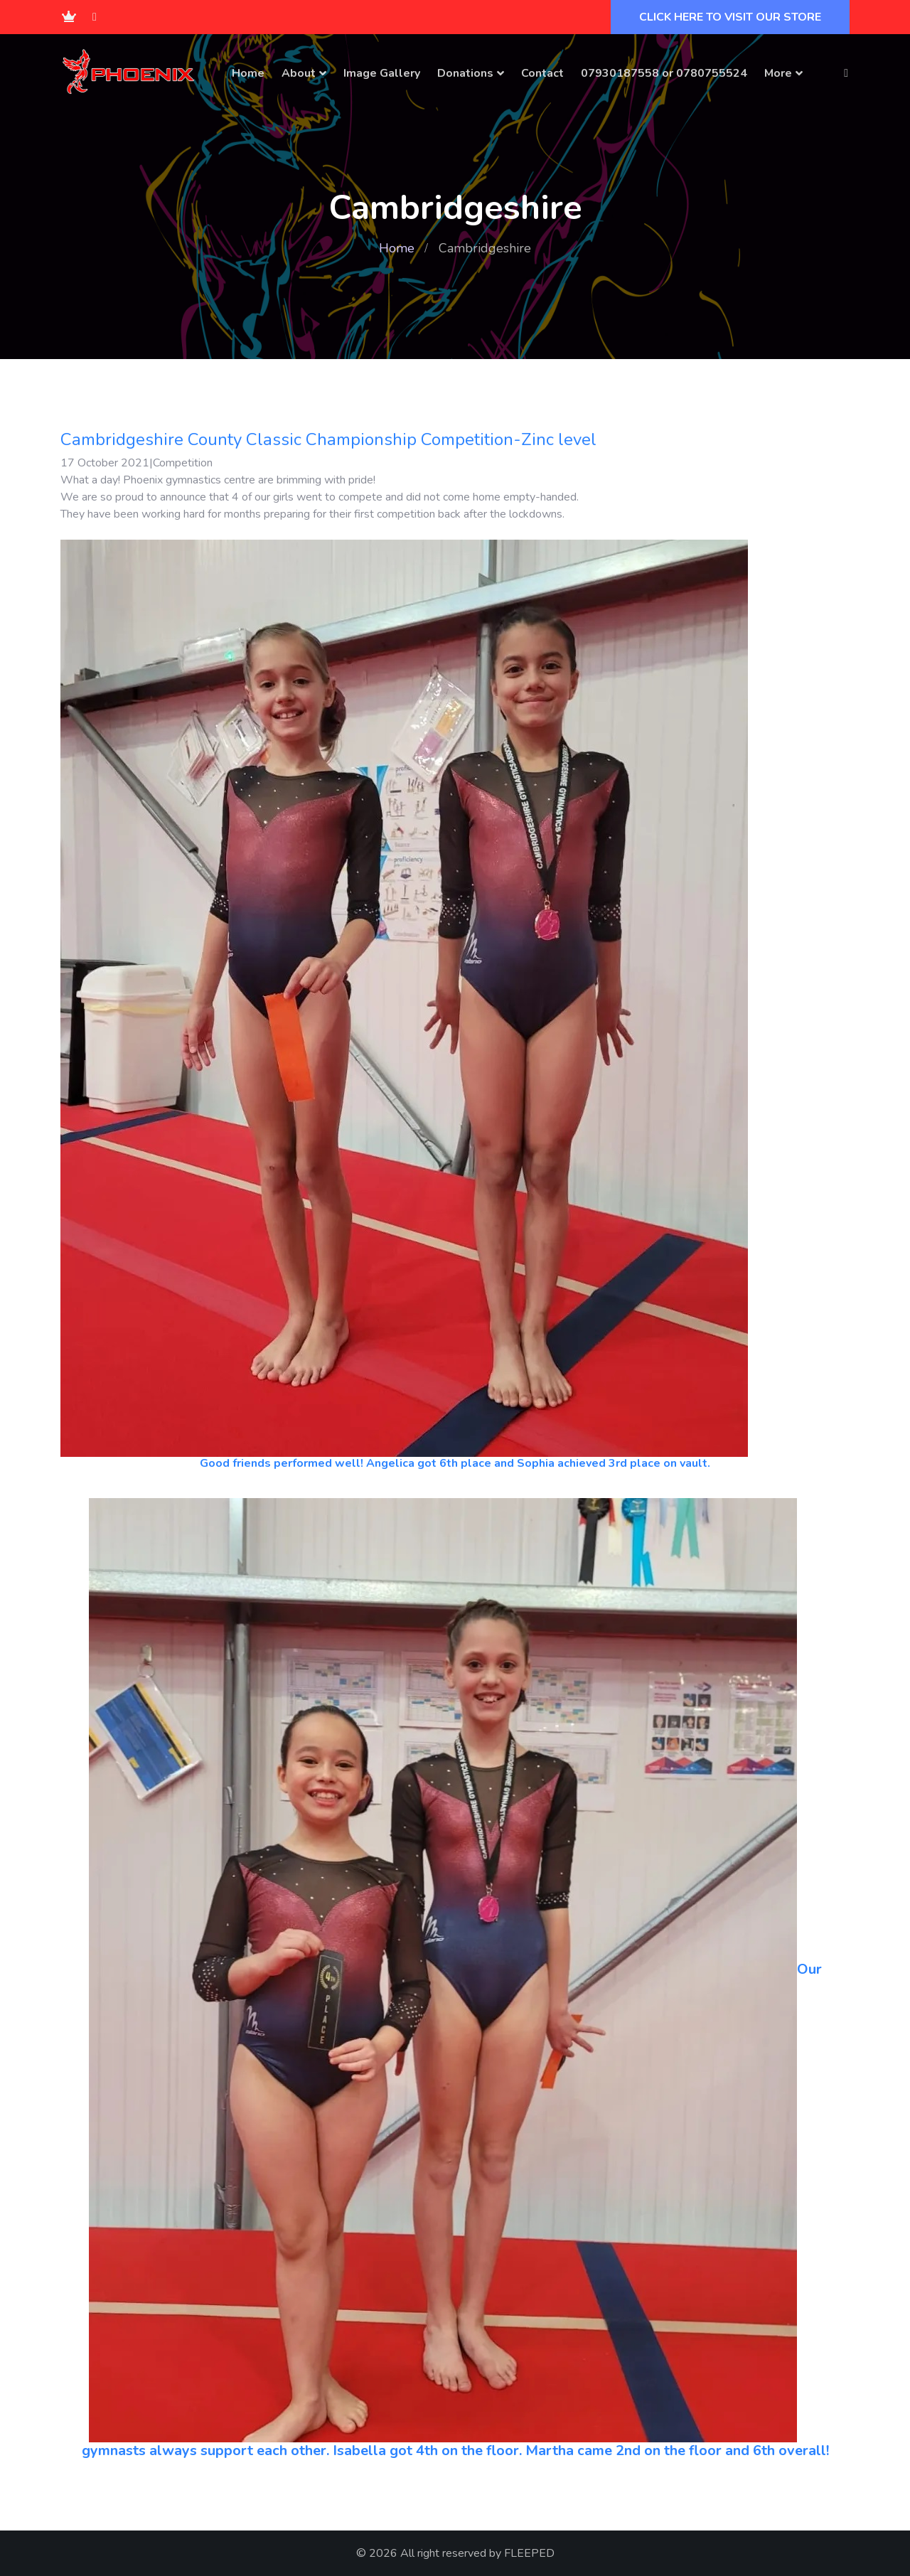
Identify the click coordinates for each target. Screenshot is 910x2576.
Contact (542, 73)
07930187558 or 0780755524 (664, 73)
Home (248, 73)
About (299, 73)
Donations (465, 73)
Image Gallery (381, 73)
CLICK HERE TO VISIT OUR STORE (730, 17)
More (778, 73)
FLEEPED (529, 2553)
